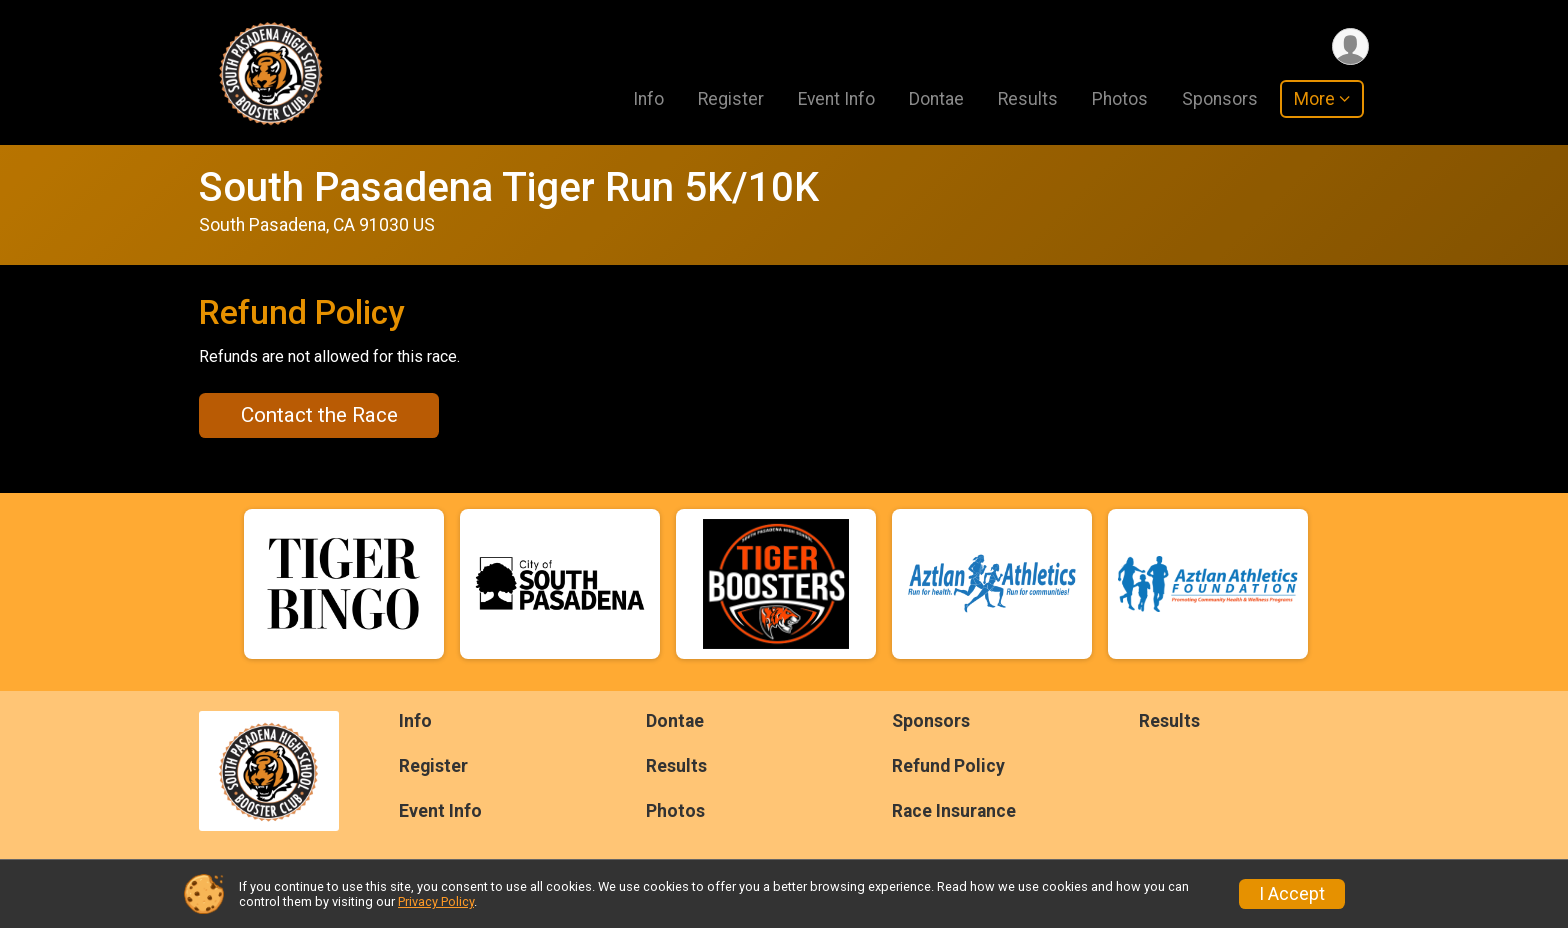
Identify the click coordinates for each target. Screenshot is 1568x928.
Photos (1120, 99)
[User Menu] (1350, 46)
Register (731, 99)
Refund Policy (948, 766)
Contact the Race (319, 415)
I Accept (1292, 894)
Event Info (836, 99)
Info (648, 99)
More (1314, 99)
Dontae (936, 99)
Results (1028, 99)
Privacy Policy (436, 901)
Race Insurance (954, 811)
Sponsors (1220, 99)
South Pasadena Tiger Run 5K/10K (509, 187)
